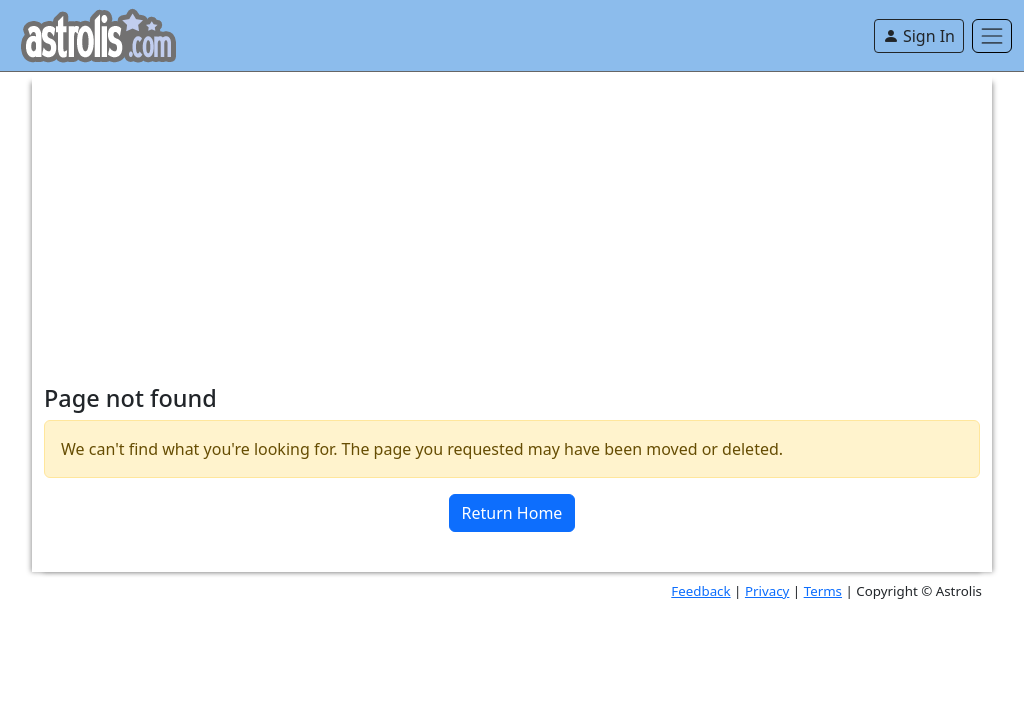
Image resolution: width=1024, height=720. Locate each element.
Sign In (919, 36)
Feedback (700, 591)
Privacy (767, 591)
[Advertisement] (512, 212)
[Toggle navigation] (992, 36)
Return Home (512, 513)
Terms (823, 591)
